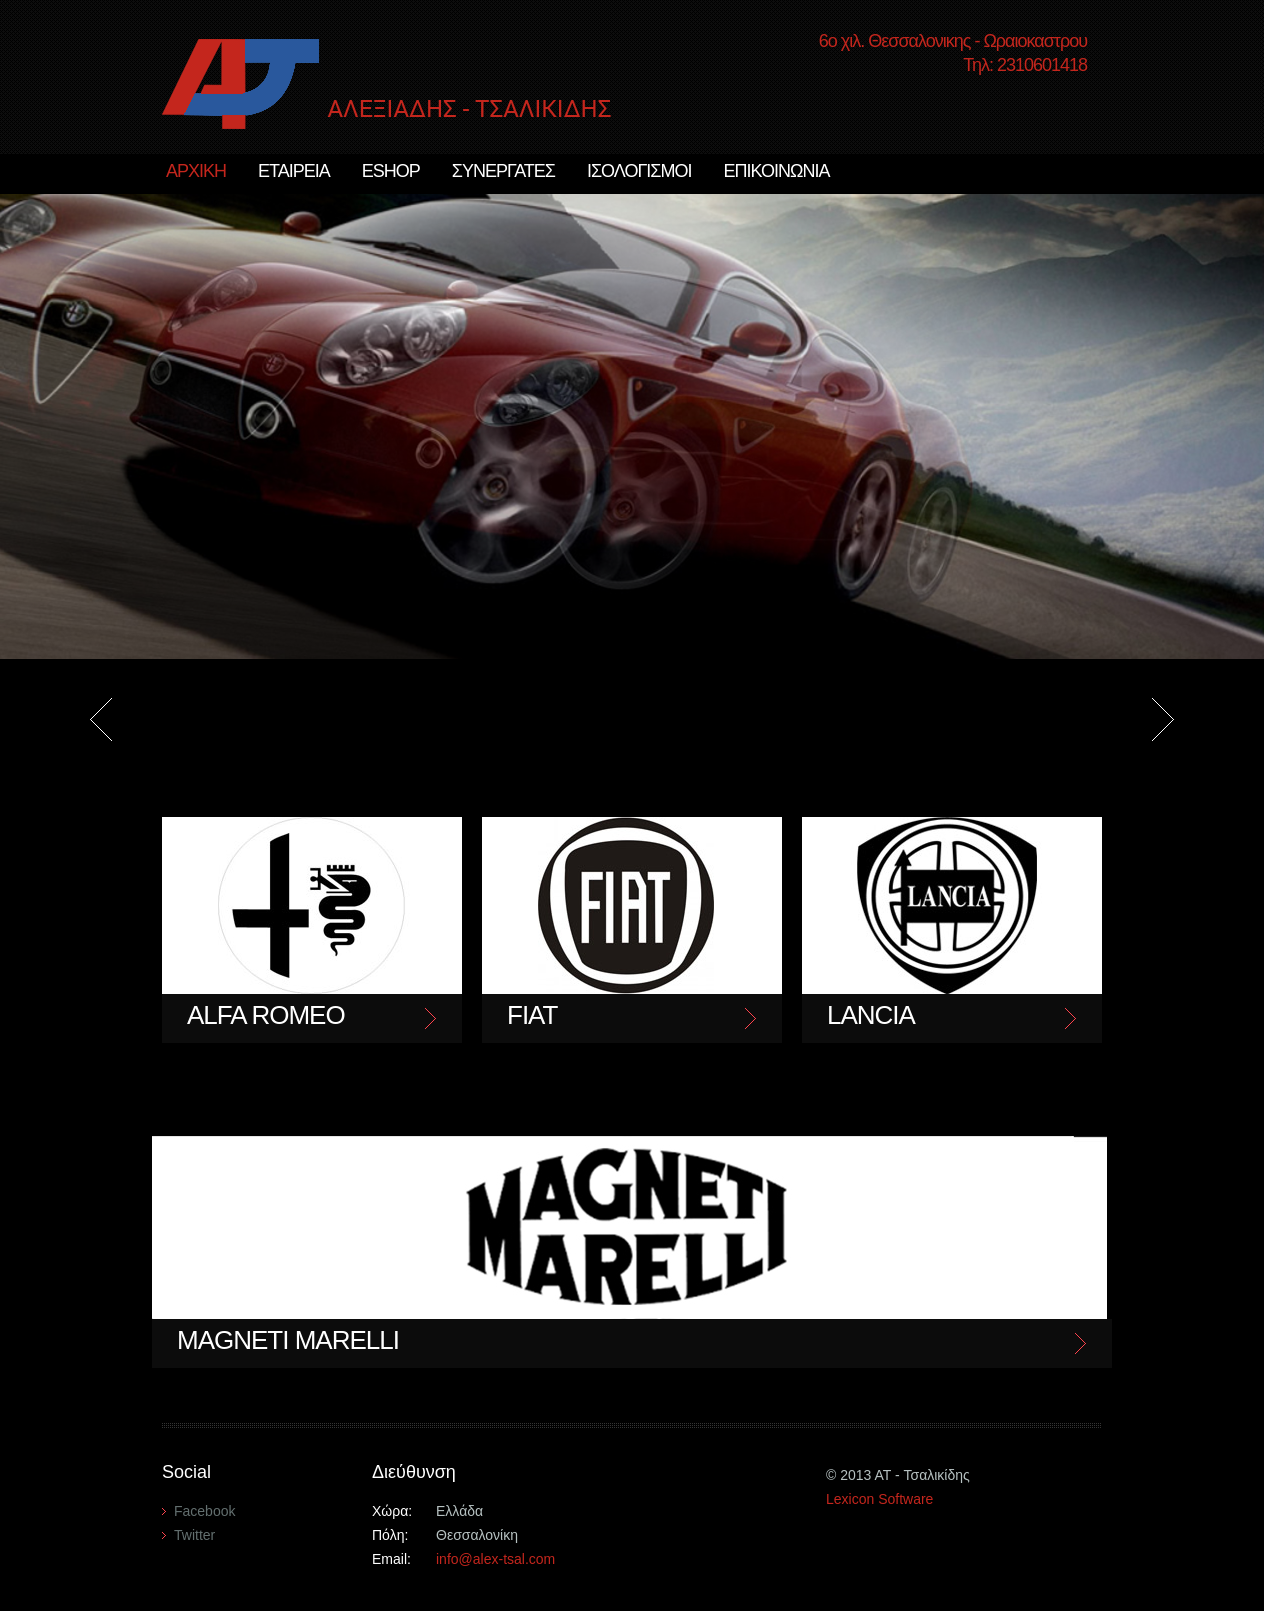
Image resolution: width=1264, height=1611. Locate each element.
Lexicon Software (879, 1499)
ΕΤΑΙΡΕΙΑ (294, 171)
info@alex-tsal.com (495, 1559)
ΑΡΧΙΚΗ (196, 171)
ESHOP (391, 171)
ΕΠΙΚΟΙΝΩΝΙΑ (776, 171)
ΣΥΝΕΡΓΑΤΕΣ (503, 171)
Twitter (194, 1535)
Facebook (204, 1511)
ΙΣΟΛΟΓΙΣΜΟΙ (639, 171)
